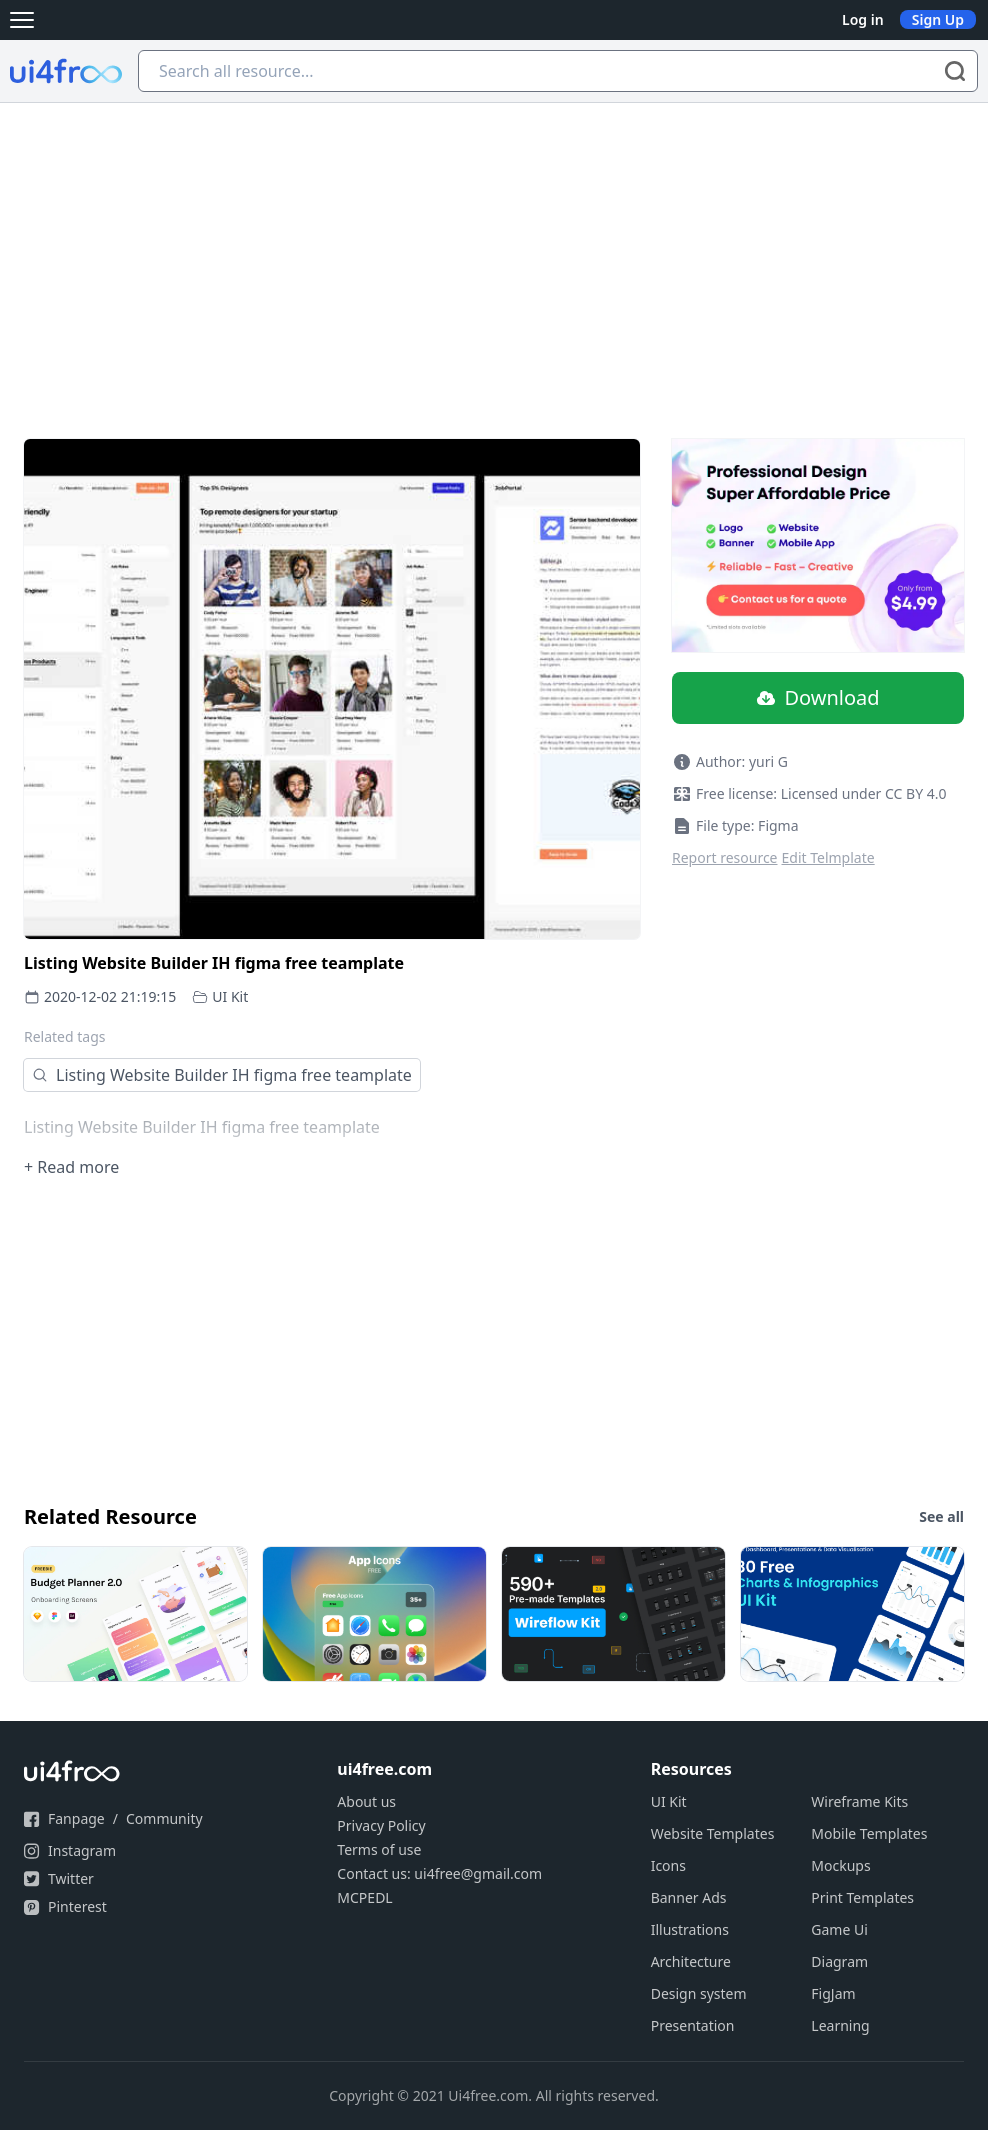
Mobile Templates (869, 1833)
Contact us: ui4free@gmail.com (439, 1873)
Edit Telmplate (828, 857)
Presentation (693, 2025)
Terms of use (379, 1849)
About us (366, 1801)
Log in (863, 19)
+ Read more (71, 1167)
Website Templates (713, 1833)
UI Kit (230, 996)
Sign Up (938, 19)
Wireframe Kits (859, 1801)
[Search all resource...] (558, 71)
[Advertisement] (494, 253)
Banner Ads (689, 1897)
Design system (699, 1993)
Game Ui (839, 1929)
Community (164, 1818)
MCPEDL (364, 1897)
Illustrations (690, 1929)
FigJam (833, 1993)
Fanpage (76, 1818)
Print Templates (862, 1897)
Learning (840, 2025)
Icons (668, 1865)
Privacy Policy (381, 1825)
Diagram (839, 1961)
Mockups (840, 1865)
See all (941, 1516)
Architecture (691, 1961)
